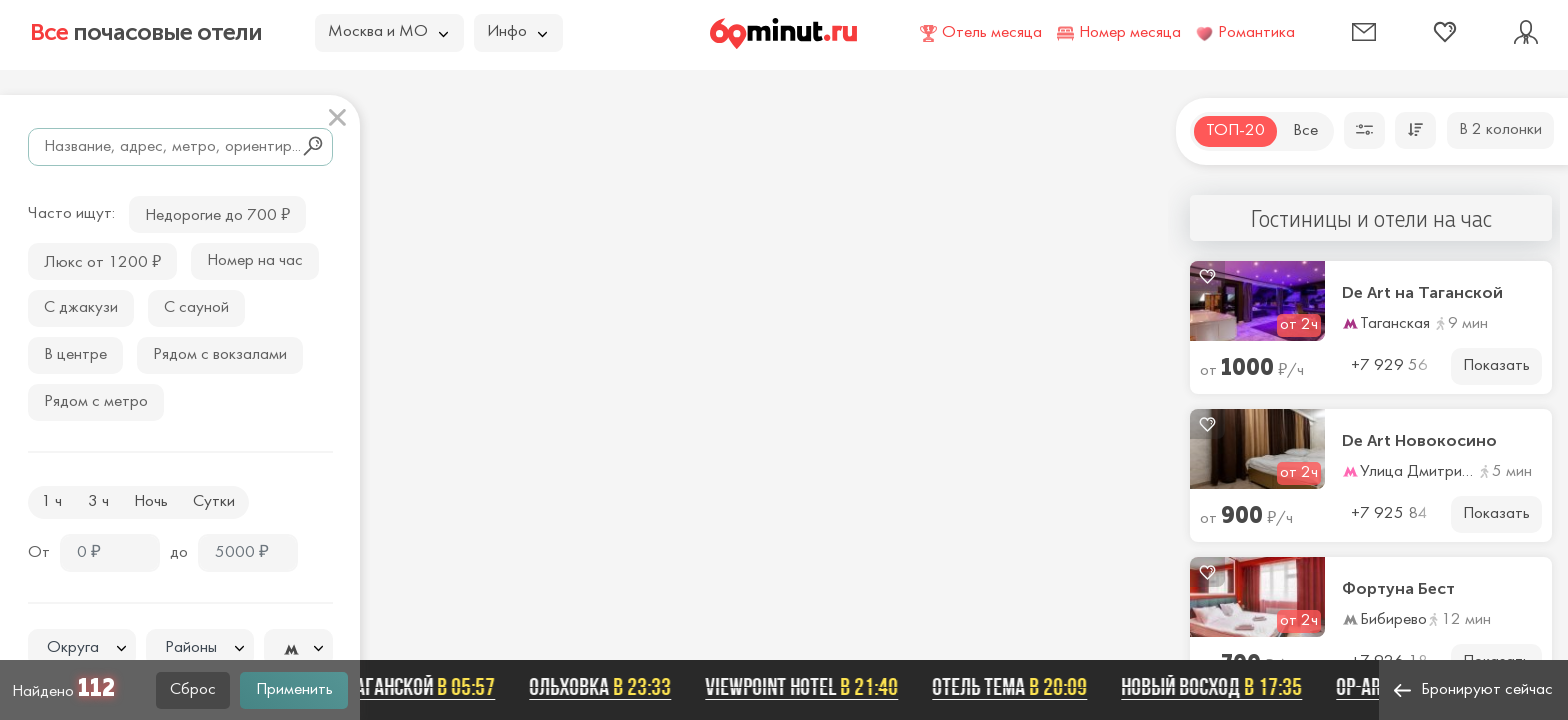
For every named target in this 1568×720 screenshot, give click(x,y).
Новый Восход (1223, 687)
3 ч (98, 502)
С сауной (196, 308)
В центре (75, 355)
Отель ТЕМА (1021, 687)
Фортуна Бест (1398, 589)
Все (1305, 131)
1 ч (51, 502)
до (179, 553)
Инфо (517, 32)
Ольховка (612, 687)
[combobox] (82, 648)
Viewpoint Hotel (813, 687)
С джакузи (81, 308)
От (39, 553)
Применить (294, 690)
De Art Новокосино (1419, 441)
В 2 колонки (1500, 130)
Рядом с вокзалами (220, 355)
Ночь (151, 502)
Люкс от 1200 (102, 260)
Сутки (214, 502)
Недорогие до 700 (217, 213)
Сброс (193, 690)
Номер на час (255, 261)
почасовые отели (146, 32)
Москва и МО (388, 32)
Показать (1496, 366)
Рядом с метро (96, 402)
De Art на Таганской (1422, 293)
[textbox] (82, 648)
